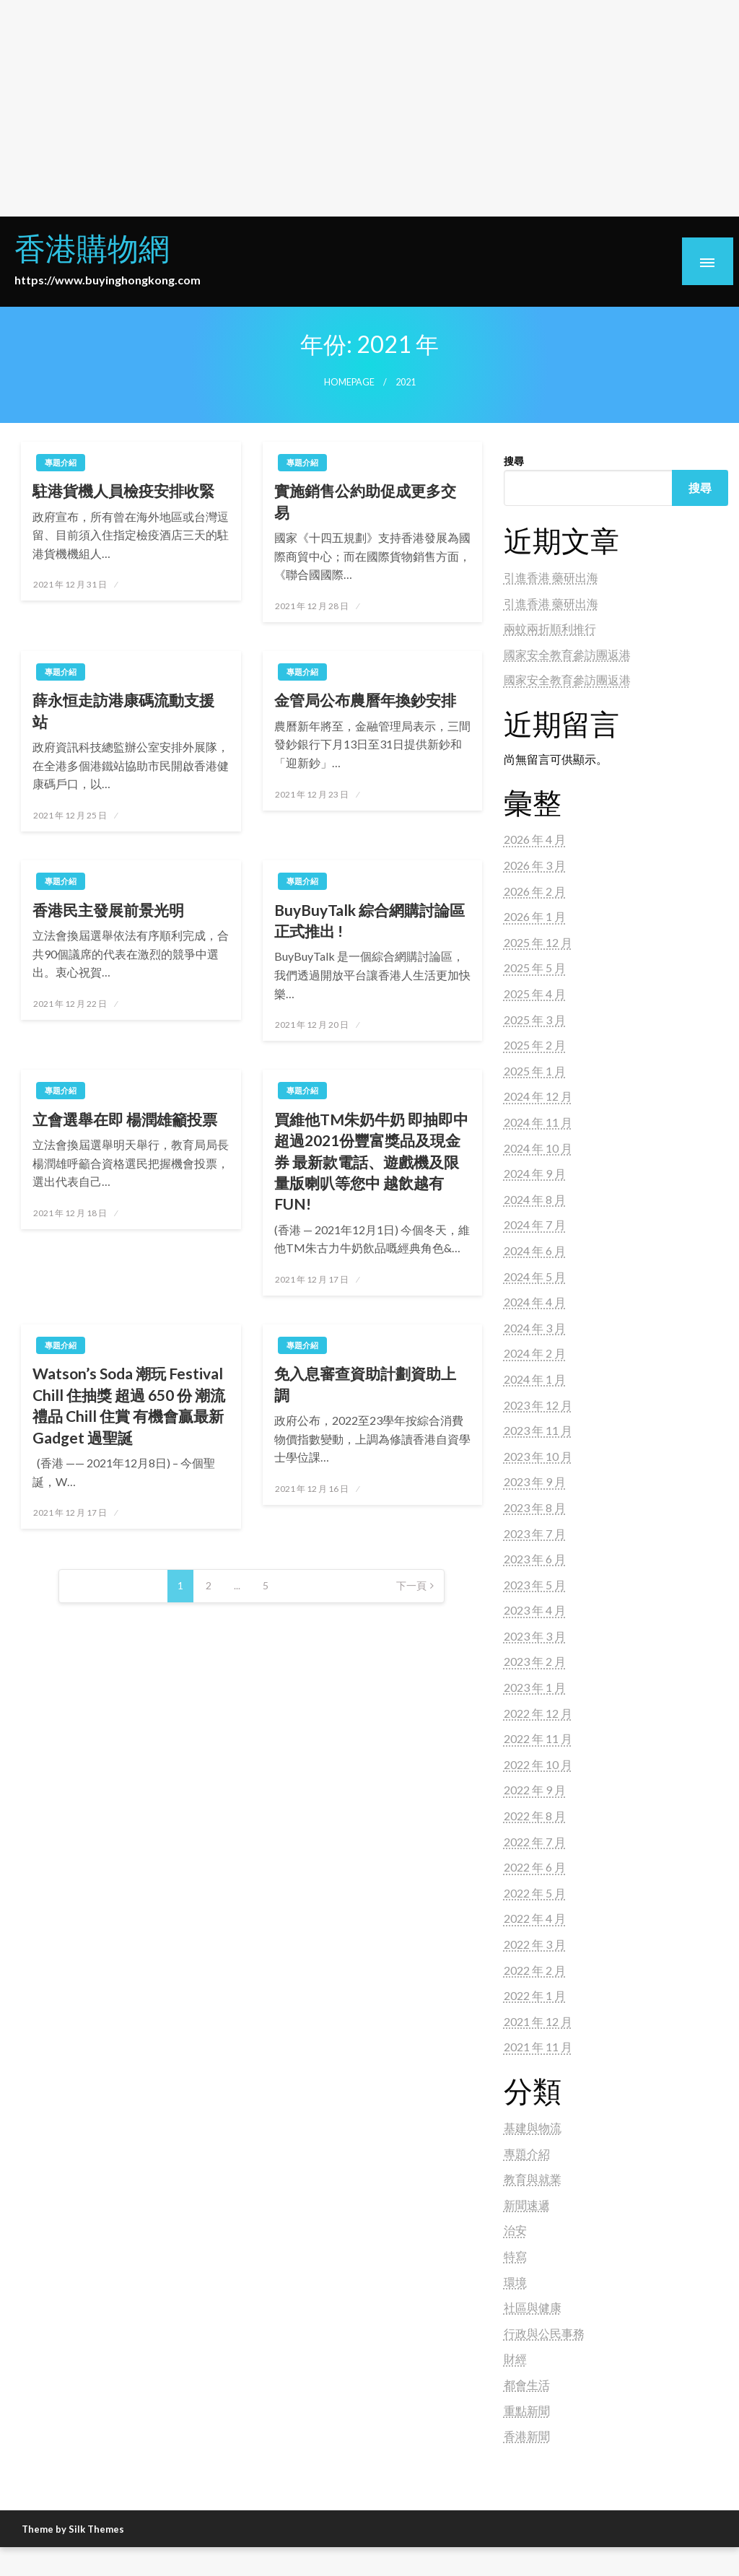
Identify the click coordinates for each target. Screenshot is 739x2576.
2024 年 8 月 (535, 1199)
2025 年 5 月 (535, 967)
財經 (515, 2358)
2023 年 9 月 (535, 1481)
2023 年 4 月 (535, 1610)
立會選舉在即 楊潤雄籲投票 (124, 1119)
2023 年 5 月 (535, 1585)
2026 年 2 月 (535, 891)
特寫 (515, 2256)
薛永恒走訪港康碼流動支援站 (123, 710)
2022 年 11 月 (538, 1738)
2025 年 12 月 (538, 942)
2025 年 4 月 (535, 993)
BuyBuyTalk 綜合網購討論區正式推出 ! (369, 920)
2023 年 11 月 (538, 1430)
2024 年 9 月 (535, 1173)
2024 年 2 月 (535, 1353)
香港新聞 (527, 2435)
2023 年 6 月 (535, 1559)
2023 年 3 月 (535, 1636)
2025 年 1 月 (535, 1071)
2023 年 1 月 (535, 1687)
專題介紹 (60, 462)
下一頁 (411, 1585)
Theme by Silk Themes (73, 2529)
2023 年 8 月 (535, 1507)
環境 (515, 2282)
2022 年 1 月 (535, 1995)
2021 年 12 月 (538, 2021)
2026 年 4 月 (535, 839)
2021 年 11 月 (538, 2046)
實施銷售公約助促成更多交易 (365, 500)
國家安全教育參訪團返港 (567, 654)
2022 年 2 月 (535, 1970)
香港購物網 (92, 247)
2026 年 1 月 (535, 916)
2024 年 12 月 (538, 1096)
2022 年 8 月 (535, 1815)
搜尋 (514, 461)
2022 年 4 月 (535, 1918)
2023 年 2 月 (535, 1661)
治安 (515, 2230)
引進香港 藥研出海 (551, 577)
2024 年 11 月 (538, 1122)
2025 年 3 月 (535, 1019)
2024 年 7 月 (535, 1224)
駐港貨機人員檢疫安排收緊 (123, 490)
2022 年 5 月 (535, 1893)
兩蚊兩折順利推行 (550, 628)
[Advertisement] (369, 108)
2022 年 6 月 (535, 1867)
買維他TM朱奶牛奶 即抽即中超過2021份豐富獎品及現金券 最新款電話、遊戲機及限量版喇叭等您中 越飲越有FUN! (371, 1161)
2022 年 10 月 (538, 1764)
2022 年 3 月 (535, 1944)
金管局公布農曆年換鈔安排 (365, 700)
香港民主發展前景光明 (108, 910)
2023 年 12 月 (538, 1405)
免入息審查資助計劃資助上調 (365, 1383)
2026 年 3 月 (535, 865)
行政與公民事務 (544, 2333)
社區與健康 (532, 2307)
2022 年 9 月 (535, 1789)
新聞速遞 (527, 2205)
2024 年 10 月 (538, 1148)
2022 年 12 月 (538, 1713)
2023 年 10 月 (538, 1456)
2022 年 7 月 (535, 1841)
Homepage (349, 382)
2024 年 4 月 (535, 1302)
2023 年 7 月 (535, 1533)
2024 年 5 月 (535, 1276)
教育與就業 (532, 2179)
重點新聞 (527, 2410)
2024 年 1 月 (535, 1379)
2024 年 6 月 (535, 1250)
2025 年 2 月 (535, 1045)
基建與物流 (532, 2127)
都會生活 (527, 2384)
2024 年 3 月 (535, 1328)
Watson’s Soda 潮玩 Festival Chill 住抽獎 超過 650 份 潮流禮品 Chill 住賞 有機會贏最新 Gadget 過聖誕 (128, 1405)
